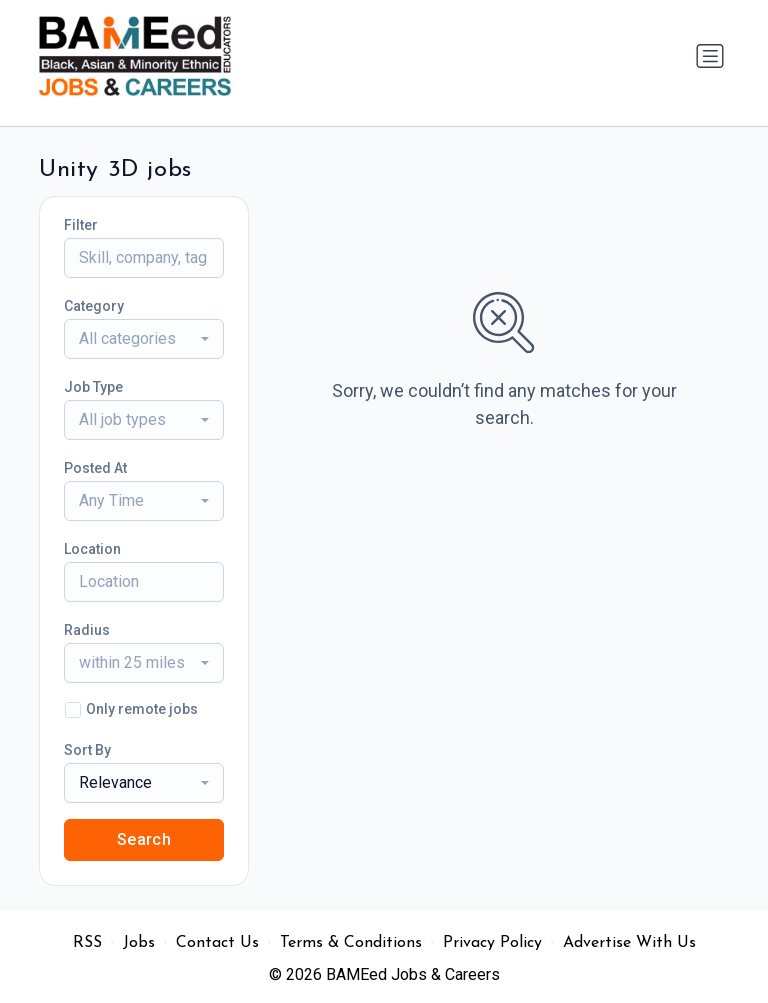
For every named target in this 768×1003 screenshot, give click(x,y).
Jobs (139, 943)
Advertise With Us (629, 943)
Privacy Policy (492, 943)
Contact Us (217, 943)
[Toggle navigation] (710, 56)
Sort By (87, 750)
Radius (87, 630)
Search (144, 839)
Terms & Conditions (351, 943)
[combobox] (144, 339)
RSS (87, 943)
